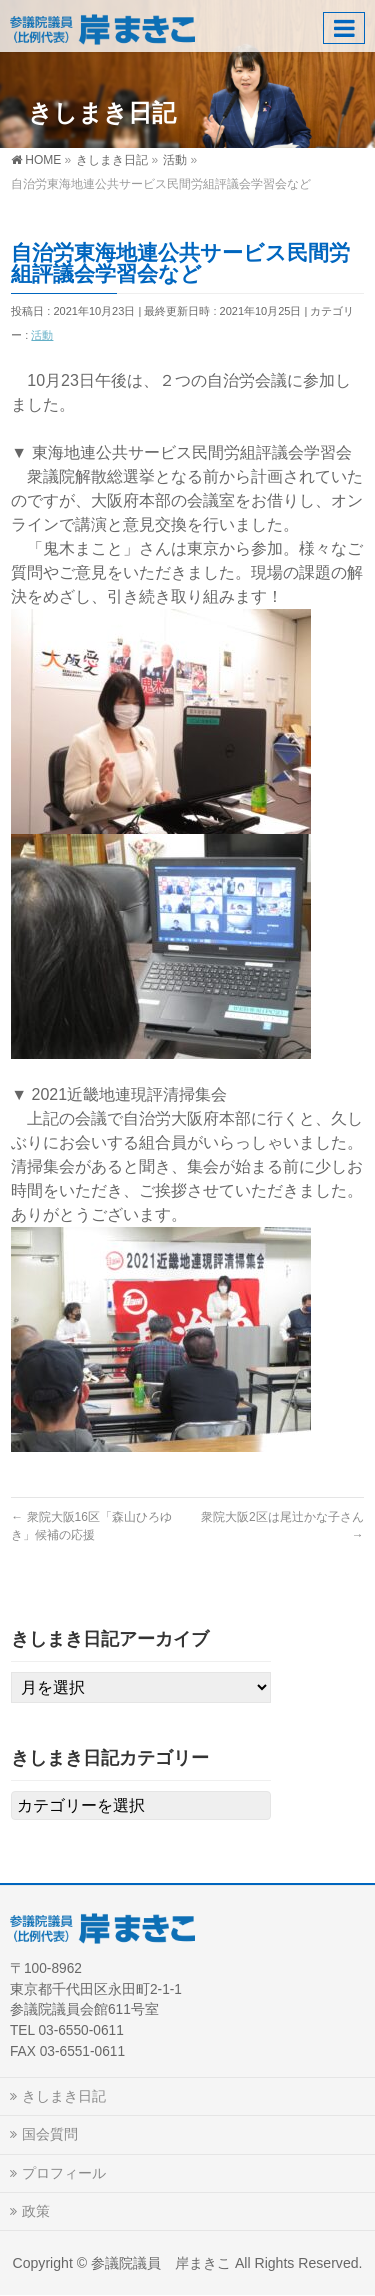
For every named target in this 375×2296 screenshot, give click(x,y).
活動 (42, 335)
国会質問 (50, 2134)
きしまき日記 (64, 2096)
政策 (36, 2211)
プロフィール (64, 2173)
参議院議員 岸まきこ (161, 2263)
